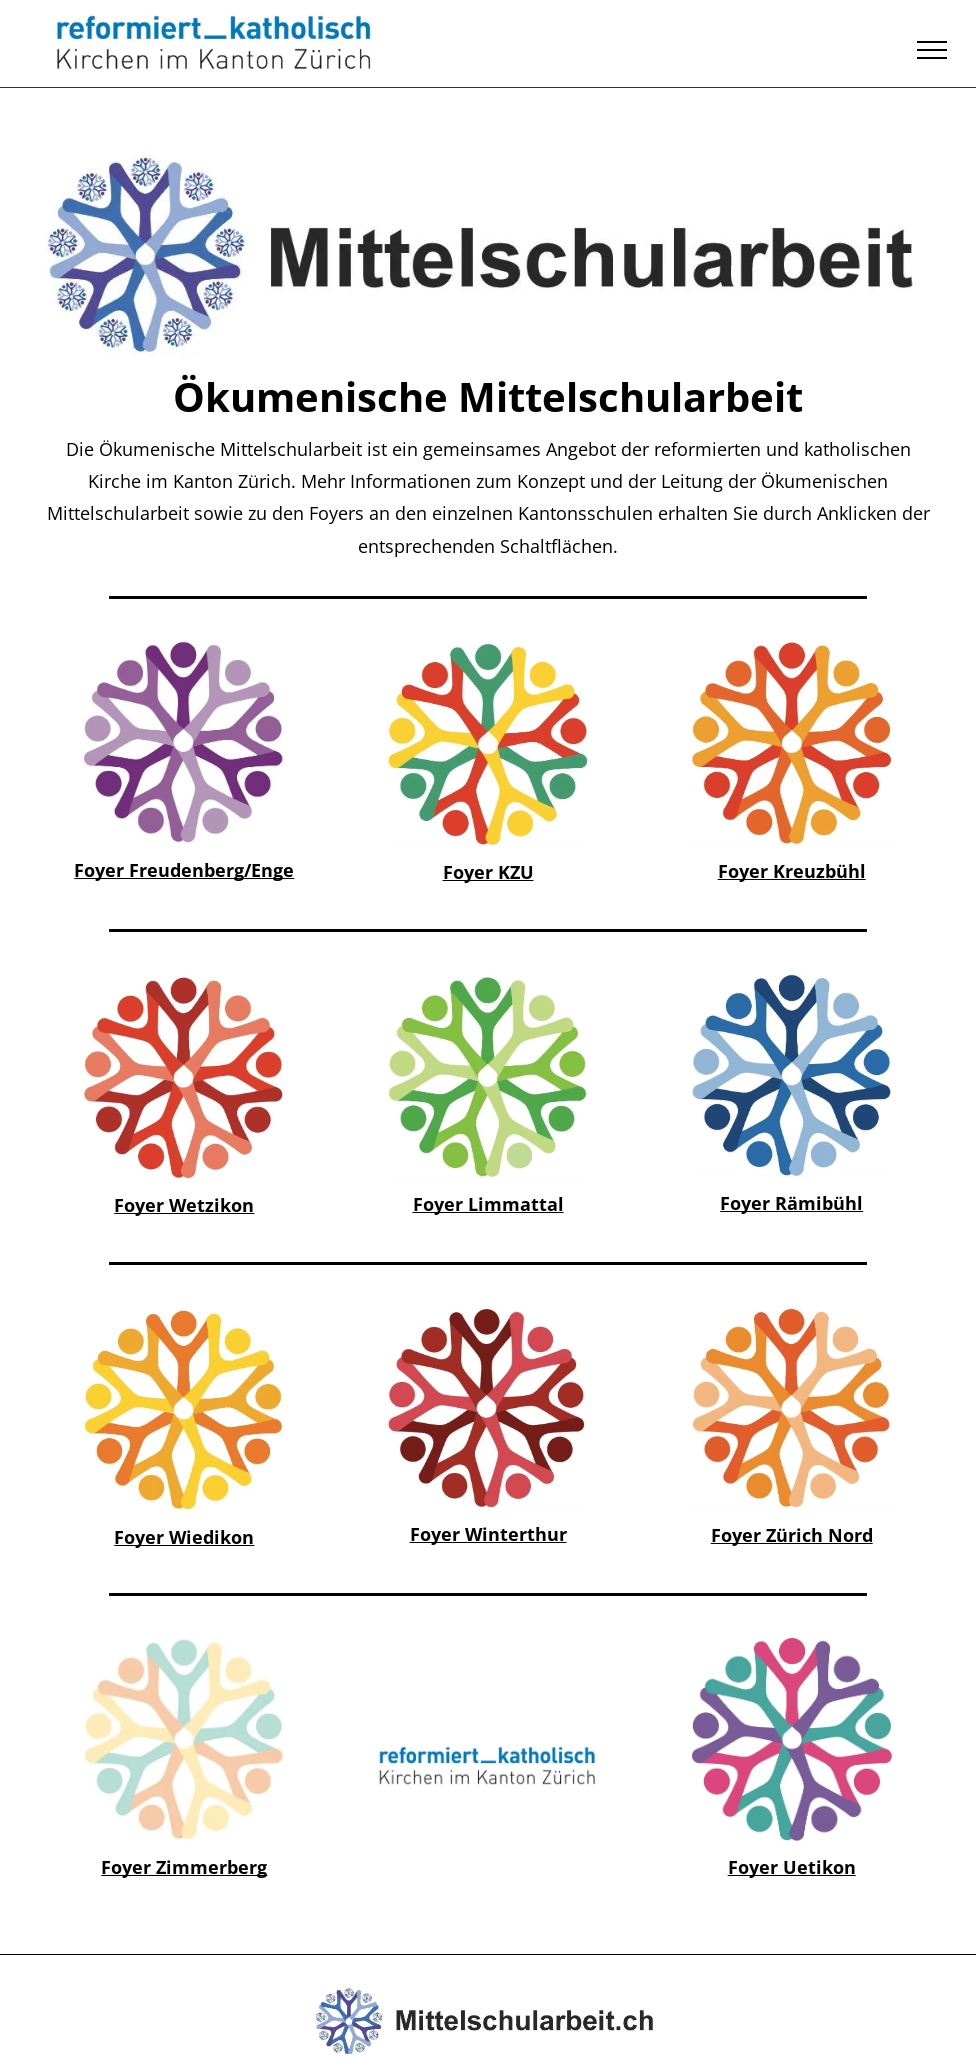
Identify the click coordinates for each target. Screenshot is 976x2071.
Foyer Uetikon (792, 1867)
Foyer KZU (488, 872)
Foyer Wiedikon (184, 1537)
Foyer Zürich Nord (792, 1535)
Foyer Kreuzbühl (792, 871)
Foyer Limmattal (488, 1204)
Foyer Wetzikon (184, 1205)
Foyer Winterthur (488, 1534)
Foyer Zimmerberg (184, 1867)
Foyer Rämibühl (791, 1203)
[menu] (932, 50)
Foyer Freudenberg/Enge (184, 870)
